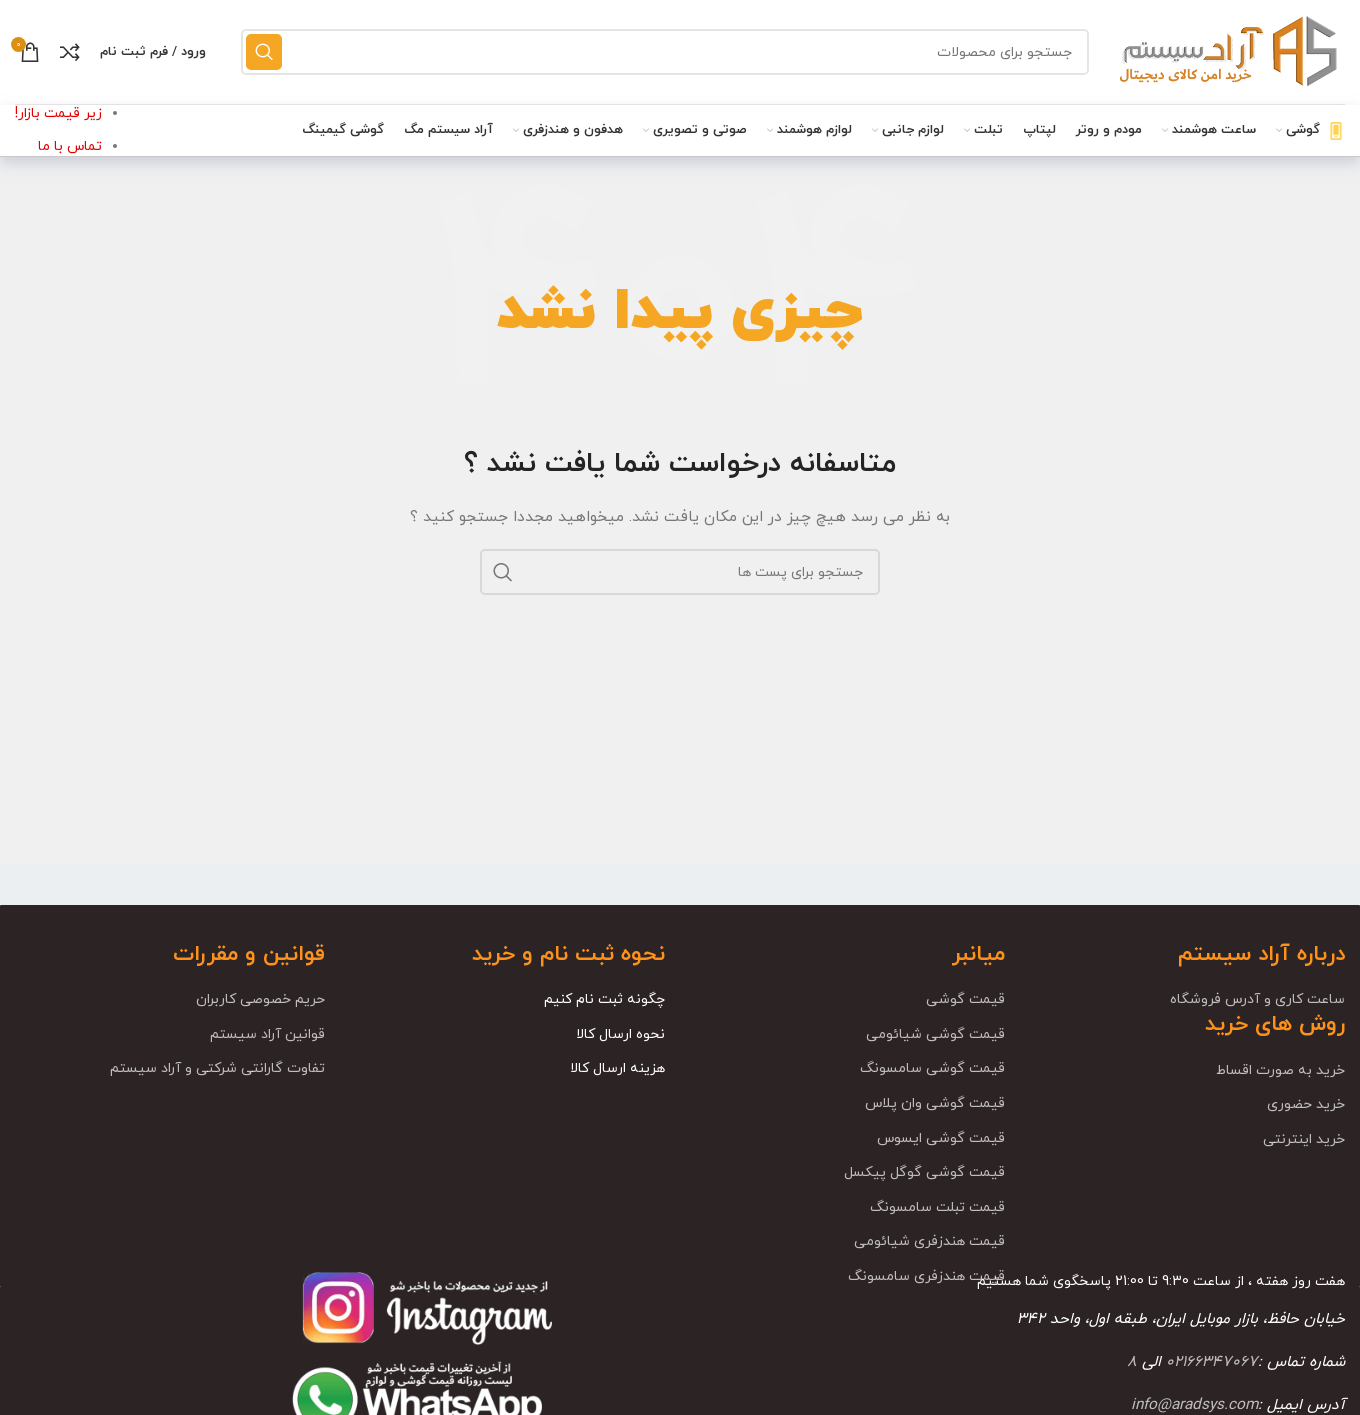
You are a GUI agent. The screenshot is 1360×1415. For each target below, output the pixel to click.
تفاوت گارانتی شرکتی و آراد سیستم (217, 1068)
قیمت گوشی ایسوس (941, 1138)
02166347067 (1212, 1362)
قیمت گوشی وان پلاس (935, 1103)
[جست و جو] (665, 52)
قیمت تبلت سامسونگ (937, 1207)
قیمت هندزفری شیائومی (929, 1241)
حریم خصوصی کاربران (260, 999)
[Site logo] (1227, 50)
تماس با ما (70, 146)
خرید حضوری (1306, 1104)
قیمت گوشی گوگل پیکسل (924, 1172)
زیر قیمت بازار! (58, 113)
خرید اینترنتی (1304, 1139)
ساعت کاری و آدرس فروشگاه (1257, 999)
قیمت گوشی (965, 999)
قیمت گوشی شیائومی (935, 1034)
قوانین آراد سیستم (267, 1034)
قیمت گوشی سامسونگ (932, 1068)
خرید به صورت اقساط (1280, 1070)
